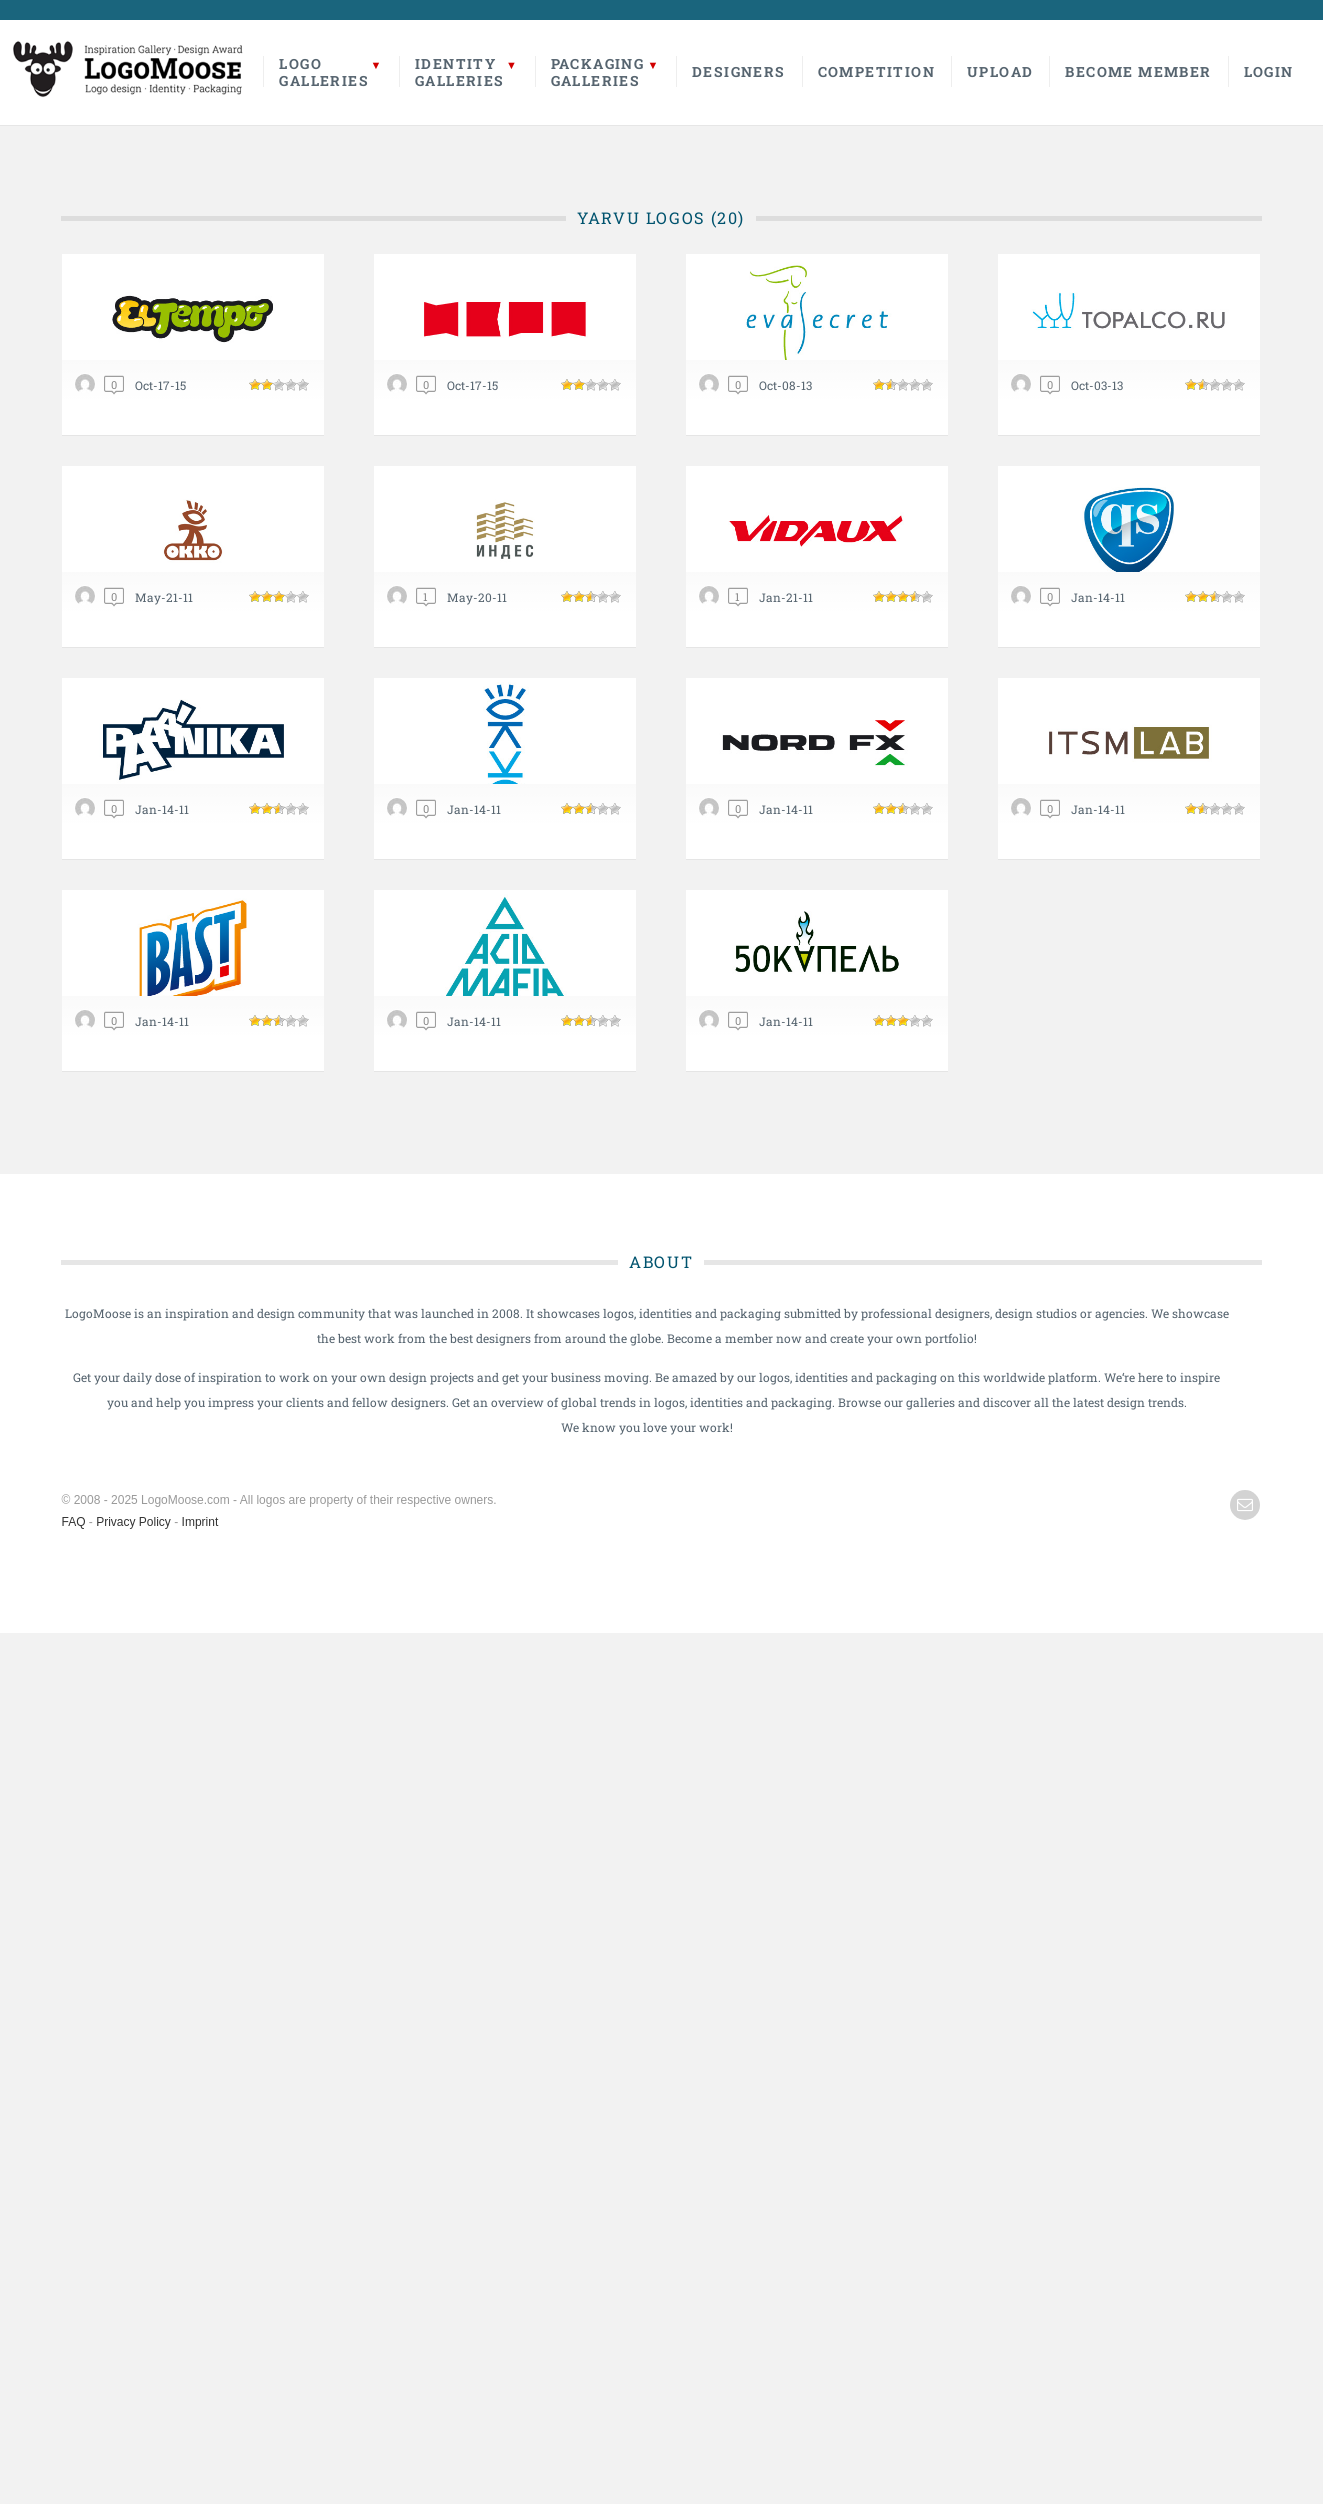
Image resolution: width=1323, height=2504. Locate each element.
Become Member (1138, 71)
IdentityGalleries (460, 72)
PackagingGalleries (598, 72)
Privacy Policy (133, 1522)
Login (1269, 71)
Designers (739, 71)
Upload (1000, 71)
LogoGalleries (324, 72)
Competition (876, 71)
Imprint (200, 1522)
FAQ (74, 1522)
